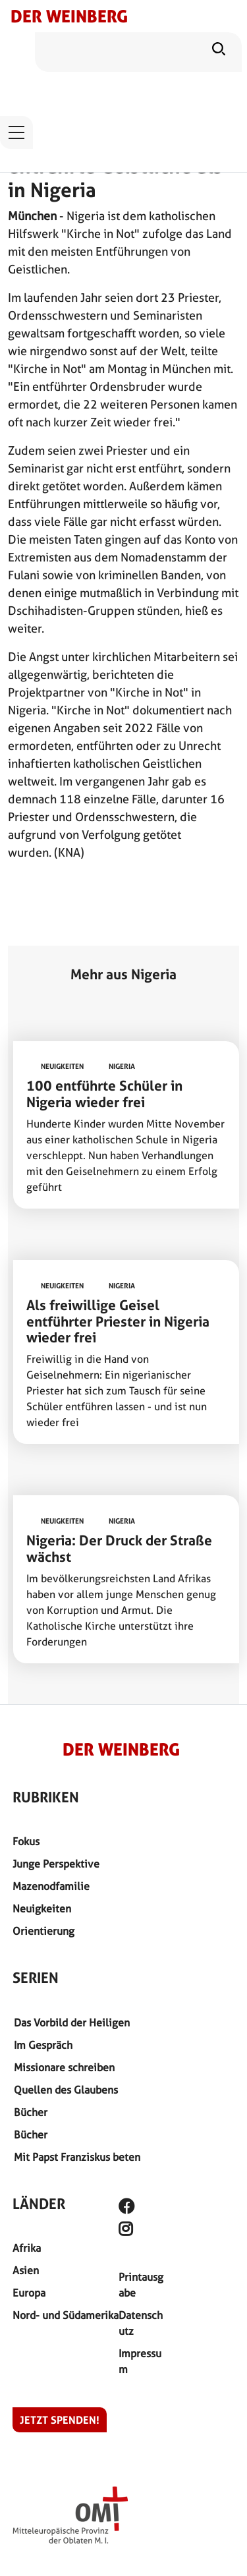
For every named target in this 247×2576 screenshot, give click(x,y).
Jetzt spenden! (59, 2419)
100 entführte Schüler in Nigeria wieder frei (104, 1093)
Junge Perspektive (56, 1864)
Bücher (30, 2112)
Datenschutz (141, 2323)
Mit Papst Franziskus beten (77, 2157)
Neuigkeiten (42, 1909)
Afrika (27, 2248)
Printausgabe (141, 2285)
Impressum (140, 2361)
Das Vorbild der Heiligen (72, 2023)
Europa (29, 2293)
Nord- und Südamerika (66, 2315)
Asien (26, 2270)
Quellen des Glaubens (66, 2090)
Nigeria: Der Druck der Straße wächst (119, 1548)
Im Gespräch (43, 2045)
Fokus (26, 1841)
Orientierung (43, 1931)
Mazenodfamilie (51, 1886)
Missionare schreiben (64, 2067)
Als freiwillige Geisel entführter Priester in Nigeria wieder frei (117, 1321)
